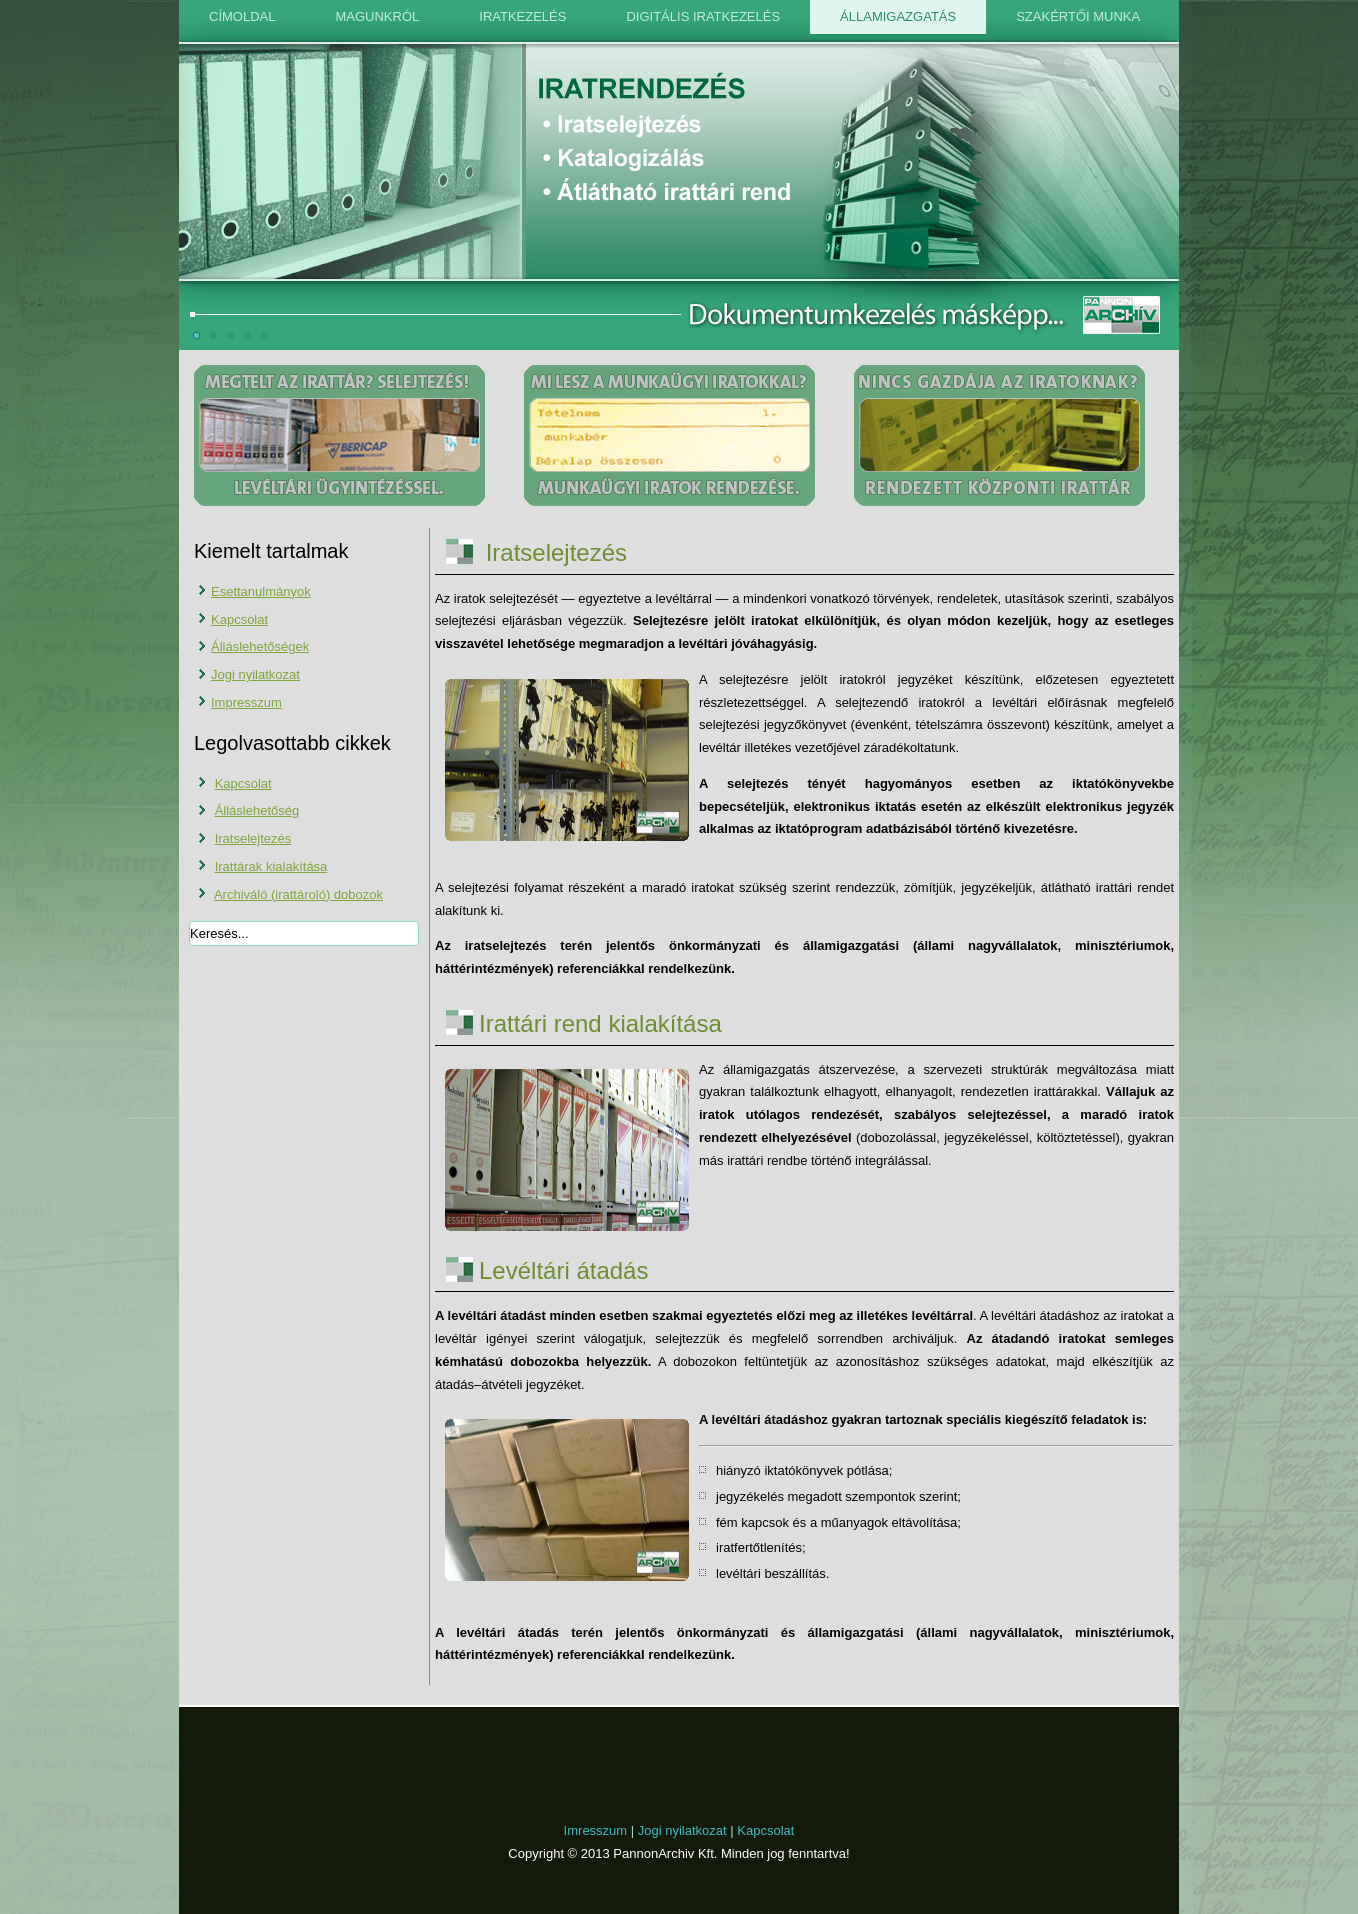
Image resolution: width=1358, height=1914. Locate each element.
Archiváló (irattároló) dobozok (298, 894)
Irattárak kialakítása (271, 866)
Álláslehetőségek (260, 646)
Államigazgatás (898, 16)
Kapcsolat (239, 619)
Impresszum (246, 702)
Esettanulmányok (261, 591)
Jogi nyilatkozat (255, 674)
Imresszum (596, 1830)
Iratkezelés (522, 16)
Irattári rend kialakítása (600, 1023)
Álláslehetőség (257, 810)
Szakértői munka (1078, 16)
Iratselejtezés (253, 838)
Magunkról (377, 16)
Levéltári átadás (563, 1270)
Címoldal (242, 16)
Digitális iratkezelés (703, 16)
